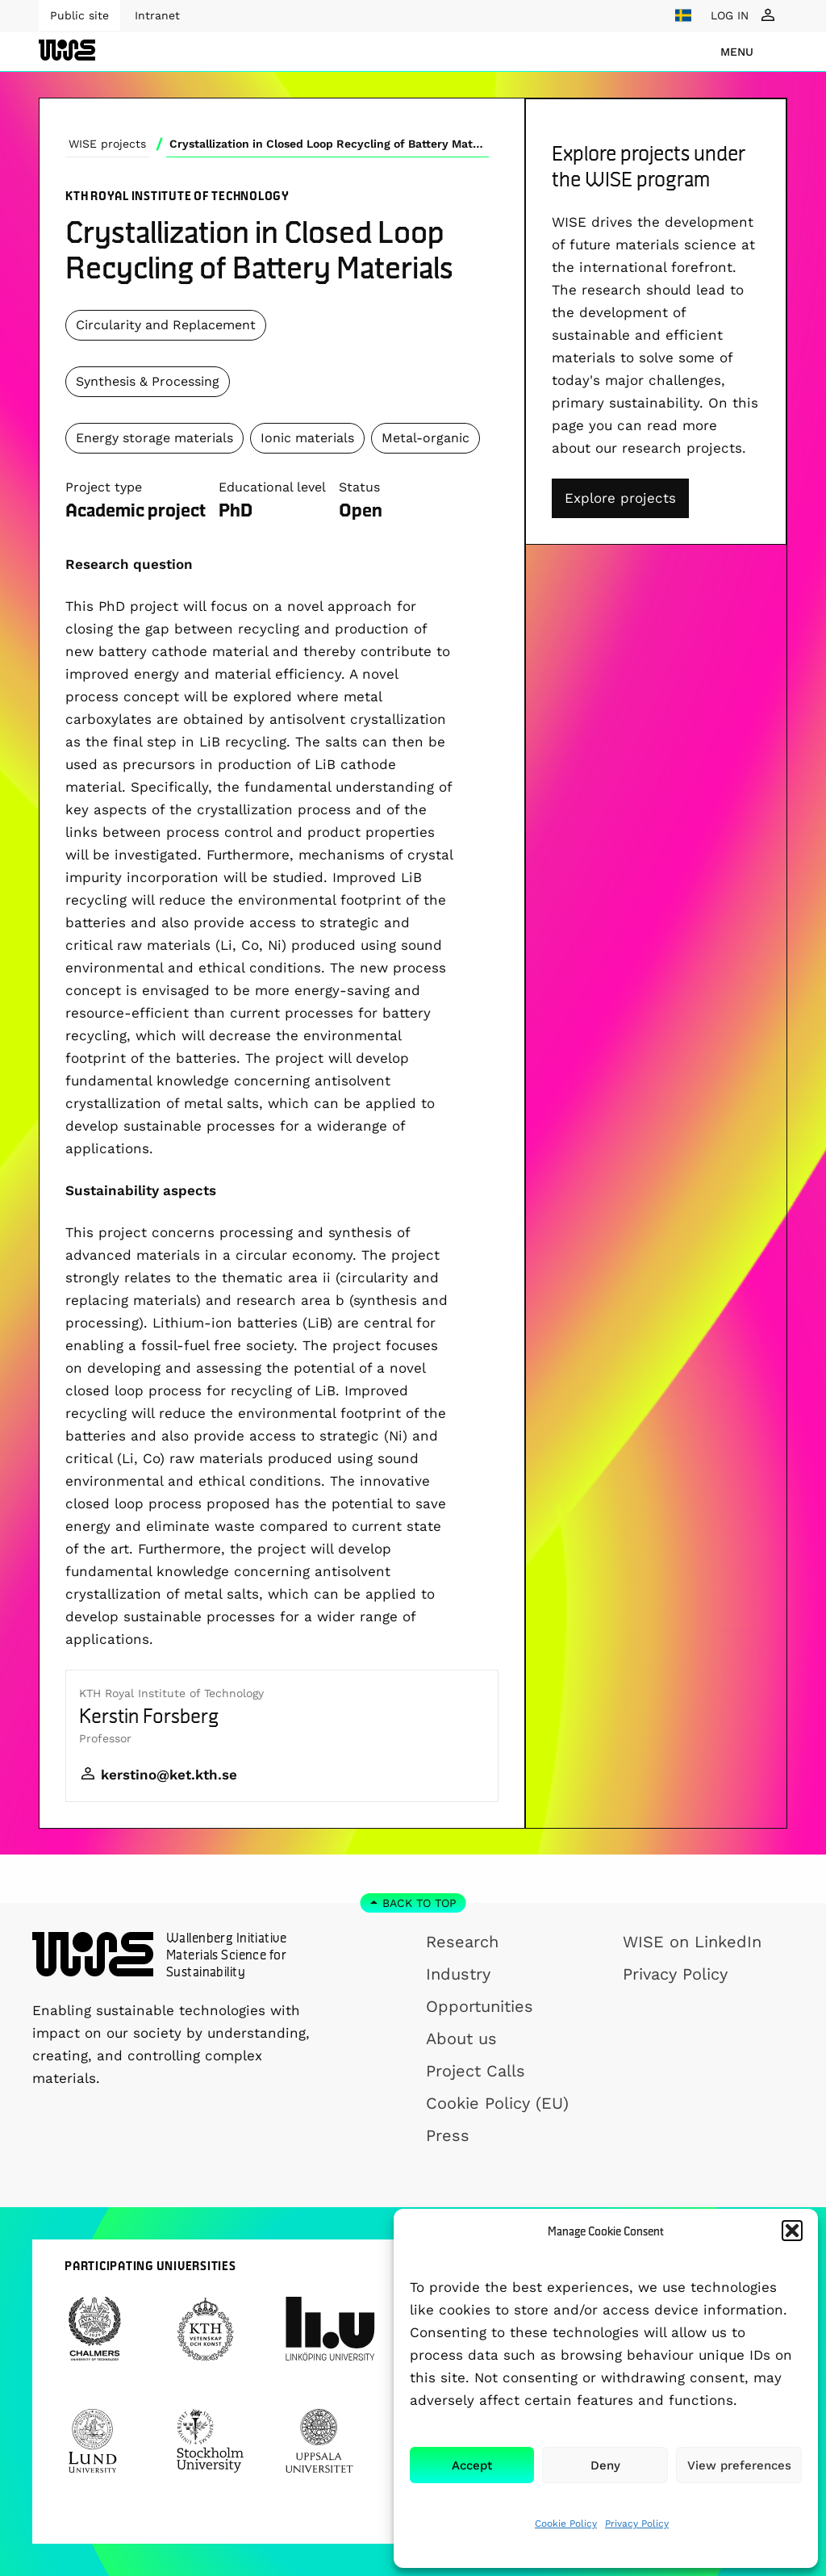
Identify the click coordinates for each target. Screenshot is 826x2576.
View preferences (739, 2465)
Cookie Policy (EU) (497, 2103)
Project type (103, 487)
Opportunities (479, 2006)
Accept (472, 2465)
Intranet (157, 15)
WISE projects (107, 143)
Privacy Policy (637, 2523)
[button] (792, 2230)
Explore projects (620, 498)
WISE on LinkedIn (692, 1941)
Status (359, 487)
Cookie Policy (566, 2523)
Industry (458, 1974)
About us (461, 2038)
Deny (605, 2465)
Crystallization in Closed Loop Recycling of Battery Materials (329, 143)
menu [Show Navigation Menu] (736, 51)
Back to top (419, 1902)
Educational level (272, 487)
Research (462, 1941)
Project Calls (475, 2070)
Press (447, 2135)
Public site (79, 15)
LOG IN (730, 15)
